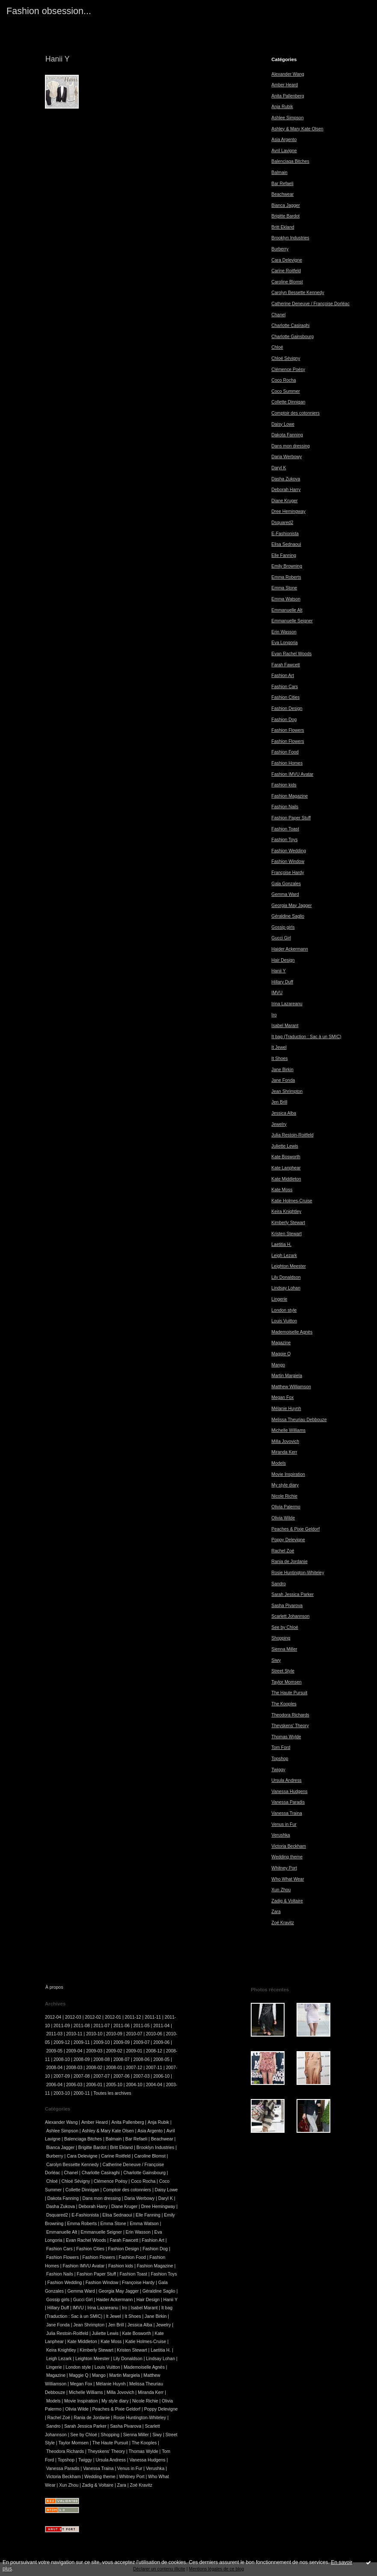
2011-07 (101, 2025)
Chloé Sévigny (285, 358)
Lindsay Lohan (285, 1288)
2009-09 (121, 2042)
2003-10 (61, 2093)
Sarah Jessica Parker (292, 1594)
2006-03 (74, 2084)
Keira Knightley (286, 1211)
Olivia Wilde (283, 1518)
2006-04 (54, 2084)
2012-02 (93, 2017)
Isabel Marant (284, 1025)
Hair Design (282, 960)
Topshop (279, 1758)
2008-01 (114, 2067)
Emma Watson (285, 599)
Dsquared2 (282, 522)
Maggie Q (281, 1353)
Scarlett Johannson (290, 1616)
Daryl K (278, 467)
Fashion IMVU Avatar (292, 774)
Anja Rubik (282, 106)
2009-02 (114, 2051)
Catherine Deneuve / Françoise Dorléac (310, 303)
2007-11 (154, 2067)
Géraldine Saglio (287, 916)
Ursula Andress (286, 1780)
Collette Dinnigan (288, 402)
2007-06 (121, 2076)
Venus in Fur (283, 1824)
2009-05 (54, 2051)
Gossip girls (282, 927)
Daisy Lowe (282, 424)
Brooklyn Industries (290, 238)
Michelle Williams (288, 1430)
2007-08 (82, 2076)
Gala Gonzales (286, 883)
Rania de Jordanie (289, 1561)
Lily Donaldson (285, 1277)
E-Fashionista (285, 533)
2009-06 (161, 2042)
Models (278, 1463)
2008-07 (121, 2059)
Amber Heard (284, 84)
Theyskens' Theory (290, 1725)
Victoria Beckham (288, 1846)
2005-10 (114, 2084)
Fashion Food (285, 752)
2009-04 (74, 2051)
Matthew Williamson (291, 1386)
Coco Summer (285, 391)
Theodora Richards (290, 1715)
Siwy (276, 1660)
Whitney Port (284, 1868)
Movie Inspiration (288, 1474)
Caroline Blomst (287, 282)
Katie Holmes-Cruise (291, 1200)
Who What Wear (287, 1879)
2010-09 (114, 2033)
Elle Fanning (283, 555)
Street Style (282, 1671)
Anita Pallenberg (287, 96)
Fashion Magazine (289, 796)
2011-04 (161, 2025)
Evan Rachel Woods (291, 653)
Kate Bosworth (285, 1156)
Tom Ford (280, 1747)
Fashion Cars (284, 686)
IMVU (276, 992)
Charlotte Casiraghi (290, 325)
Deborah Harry (285, 489)
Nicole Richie (284, 1496)
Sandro (278, 1583)
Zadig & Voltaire (287, 1901)
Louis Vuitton (284, 1321)
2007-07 (101, 2076)
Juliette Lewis (284, 1146)
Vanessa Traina (286, 1813)
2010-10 (94, 2033)
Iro (273, 1015)
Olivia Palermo (285, 1506)
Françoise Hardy (287, 872)
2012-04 (53, 2017)
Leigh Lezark (284, 1255)
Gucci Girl (281, 938)
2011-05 (142, 2025)
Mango (278, 1365)
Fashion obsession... (48, 11)
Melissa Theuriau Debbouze (299, 1419)
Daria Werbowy (286, 456)
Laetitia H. (281, 1244)
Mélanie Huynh (286, 1408)
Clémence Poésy (288, 369)
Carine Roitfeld (286, 270)
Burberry (279, 249)
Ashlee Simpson (287, 117)
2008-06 (142, 2059)
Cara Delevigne (286, 260)
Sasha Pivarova (287, 1605)
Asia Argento (284, 139)
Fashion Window (287, 861)
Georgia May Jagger (291, 905)
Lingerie (279, 1299)
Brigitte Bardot (285, 216)
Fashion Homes (287, 763)
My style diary (285, 1485)
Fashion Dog (284, 719)
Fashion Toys (284, 839)
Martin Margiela (286, 1375)
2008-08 (101, 2059)
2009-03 (94, 2051)
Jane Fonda (283, 1080)
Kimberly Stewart (288, 1222)
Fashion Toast (285, 829)
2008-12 (154, 2051)
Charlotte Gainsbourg (292, 336)
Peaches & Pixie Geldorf (295, 1529)
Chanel (278, 314)
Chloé (277, 347)
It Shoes (279, 1058)
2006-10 (161, 2076)
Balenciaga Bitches (290, 161)
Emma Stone (284, 588)
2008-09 (82, 2059)
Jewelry (278, 1124)
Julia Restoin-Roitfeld (292, 1135)
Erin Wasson (284, 632)
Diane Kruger (284, 500)
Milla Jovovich (285, 1441)
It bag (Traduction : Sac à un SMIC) (306, 1036)
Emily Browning (286, 566)
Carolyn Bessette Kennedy (297, 292)
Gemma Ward (285, 894)
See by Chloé (284, 1627)
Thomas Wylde (286, 1736)
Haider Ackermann (289, 949)
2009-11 (82, 2042)
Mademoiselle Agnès (291, 1332)
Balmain (279, 172)
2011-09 (61, 2025)
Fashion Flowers (287, 730)
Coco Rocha (283, 380)
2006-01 (94, 2084)
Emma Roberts (286, 577)
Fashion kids (283, 785)
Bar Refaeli (282, 183)
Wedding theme (287, 1857)
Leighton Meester (288, 1266)
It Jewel (278, 1047)
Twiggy (278, 1769)
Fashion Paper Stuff (291, 817)
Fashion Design (286, 708)
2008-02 (94, 2067)
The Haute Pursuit (289, 1692)
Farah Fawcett (285, 664)
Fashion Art (282, 675)
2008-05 (161, 2059)
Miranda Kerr (284, 1452)
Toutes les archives (112, 2093)
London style (284, 1310)
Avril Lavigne (284, 150)
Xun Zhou (281, 1889)
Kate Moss (281, 1189)
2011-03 (54, 2033)
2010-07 (134, 2033)
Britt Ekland (282, 227)
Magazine (281, 1342)
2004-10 (134, 2084)
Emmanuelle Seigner (291, 620)
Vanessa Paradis (288, 1802)
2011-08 (82, 2025)
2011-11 (153, 2017)
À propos (54, 1987)
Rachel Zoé (282, 1551)
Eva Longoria (284, 642)
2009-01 (134, 2051)
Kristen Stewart (286, 1233)
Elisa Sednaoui (286, 544)
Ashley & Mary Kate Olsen (297, 129)
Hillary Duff (282, 982)
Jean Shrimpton (287, 1091)
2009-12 (61, 2042)
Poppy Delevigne (288, 1539)
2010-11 (74, 2033)
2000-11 (82, 2093)
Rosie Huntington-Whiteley (297, 1572)
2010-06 (154, 2033)
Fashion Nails (284, 806)
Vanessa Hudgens (289, 1791)
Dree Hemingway (288, 511)
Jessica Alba (283, 1113)
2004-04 (154, 2084)
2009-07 (142, 2042)
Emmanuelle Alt (286, 610)
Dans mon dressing (290, 446)
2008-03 (74, 2067)
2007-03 (142, 2076)
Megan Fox (282, 1397)
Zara (275, 1911)
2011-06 (121, 2025)
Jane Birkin (282, 1069)
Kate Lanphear (285, 1168)
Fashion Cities (285, 697)
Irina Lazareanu (286, 1003)
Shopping (280, 1638)
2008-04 (54, 2067)
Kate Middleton (286, 1179)
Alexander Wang (287, 74)
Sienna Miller (284, 1649)
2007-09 (61, 2076)
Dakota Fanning (287, 435)
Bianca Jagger (285, 205)
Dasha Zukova (285, 479)
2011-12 (133, 2017)
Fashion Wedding (288, 850)
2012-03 (73, 2017)
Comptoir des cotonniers (295, 413)
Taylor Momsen (286, 1682)
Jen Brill (279, 1102)
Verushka (280, 1835)
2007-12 (134, 2067)
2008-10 (61, 2059)
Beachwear (282, 194)
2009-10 (101, 2042)
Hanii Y (278, 971)
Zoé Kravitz (282, 1922)
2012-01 (113, 2017)
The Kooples (283, 1704)
